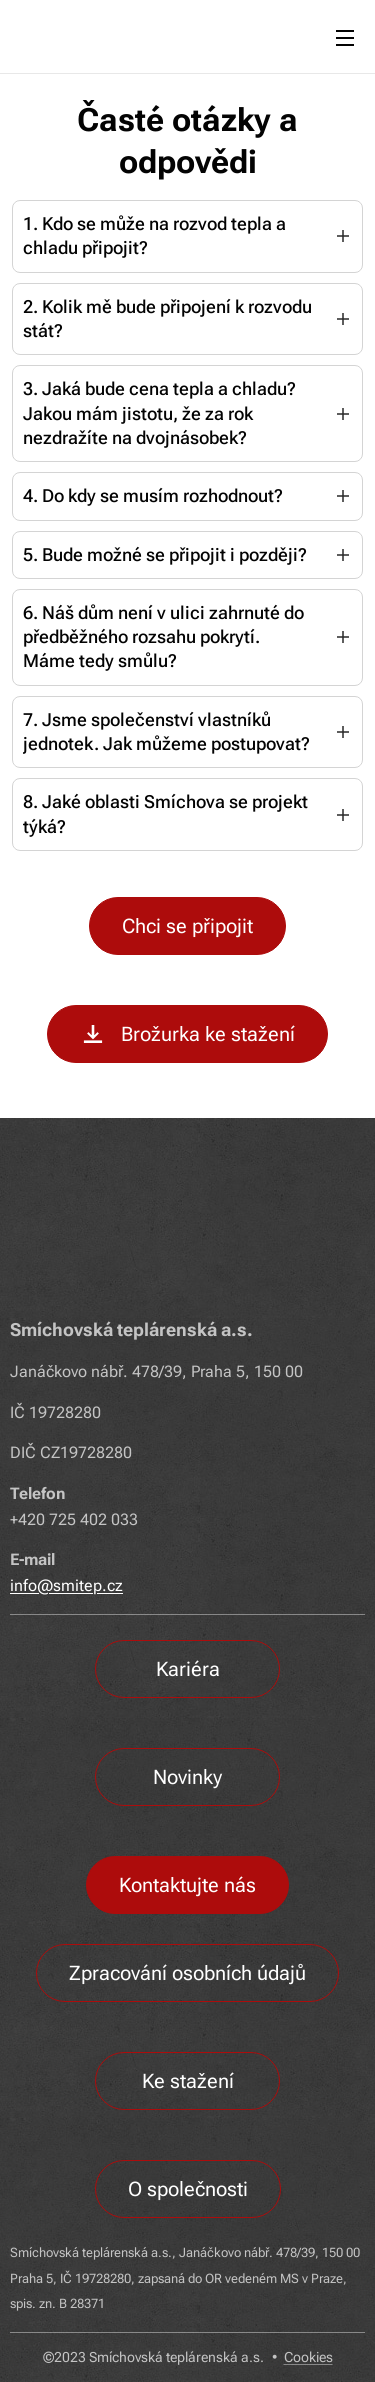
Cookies (308, 2357)
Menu (345, 38)
